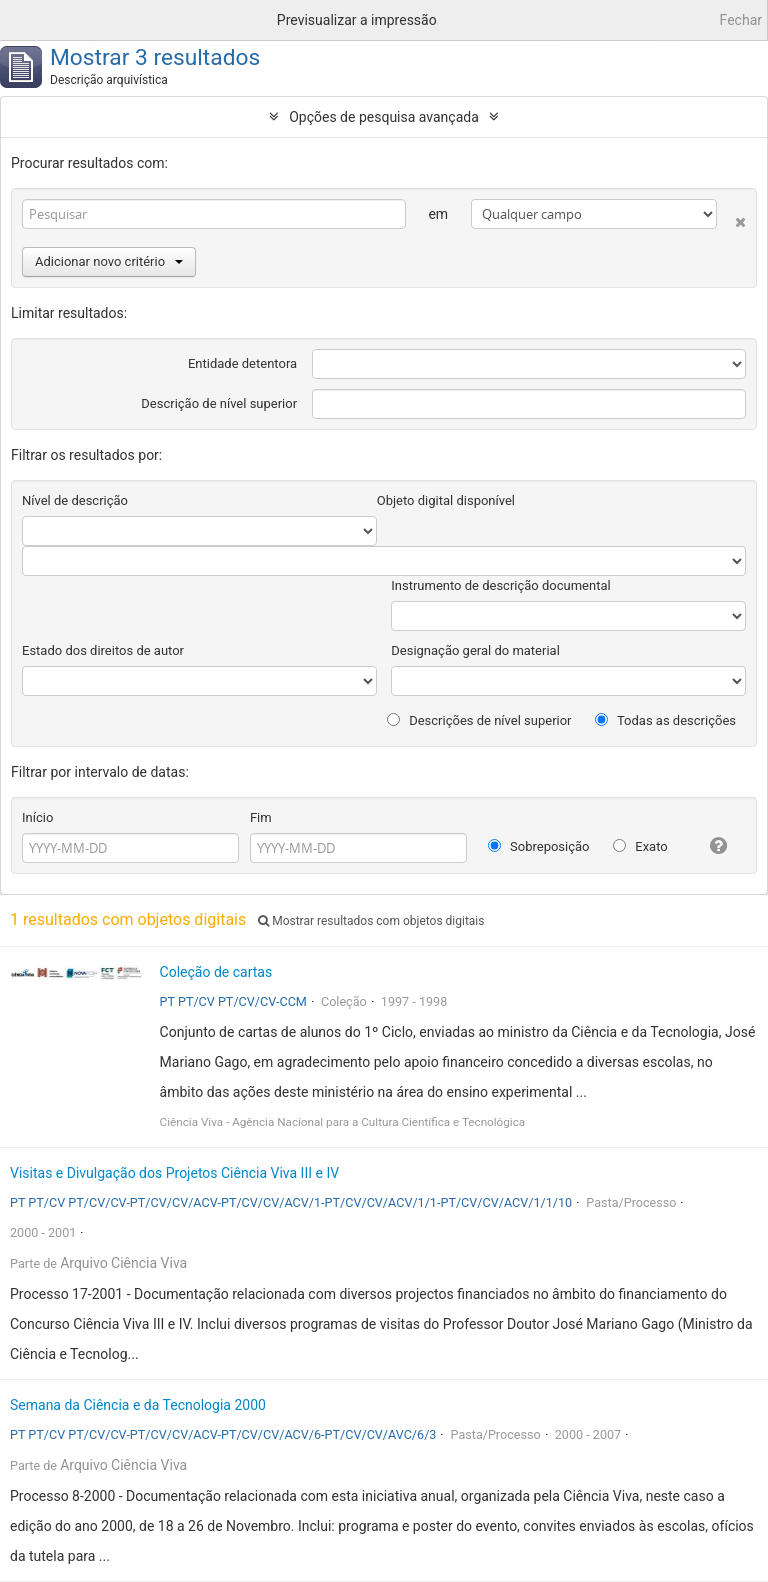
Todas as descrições (665, 720)
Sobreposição (539, 846)
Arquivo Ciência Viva (123, 1263)
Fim (261, 817)
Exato (640, 846)
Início (37, 817)
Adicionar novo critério (109, 261)
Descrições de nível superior (479, 720)
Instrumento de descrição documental (500, 585)
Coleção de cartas (216, 972)
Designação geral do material (475, 650)
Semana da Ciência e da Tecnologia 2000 (138, 1405)
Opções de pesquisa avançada (384, 117)
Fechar (741, 20)
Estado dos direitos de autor (103, 650)
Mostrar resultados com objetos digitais (371, 921)
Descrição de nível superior (219, 403)
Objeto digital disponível (446, 500)
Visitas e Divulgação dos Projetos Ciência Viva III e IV (174, 1173)
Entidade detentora (242, 363)
